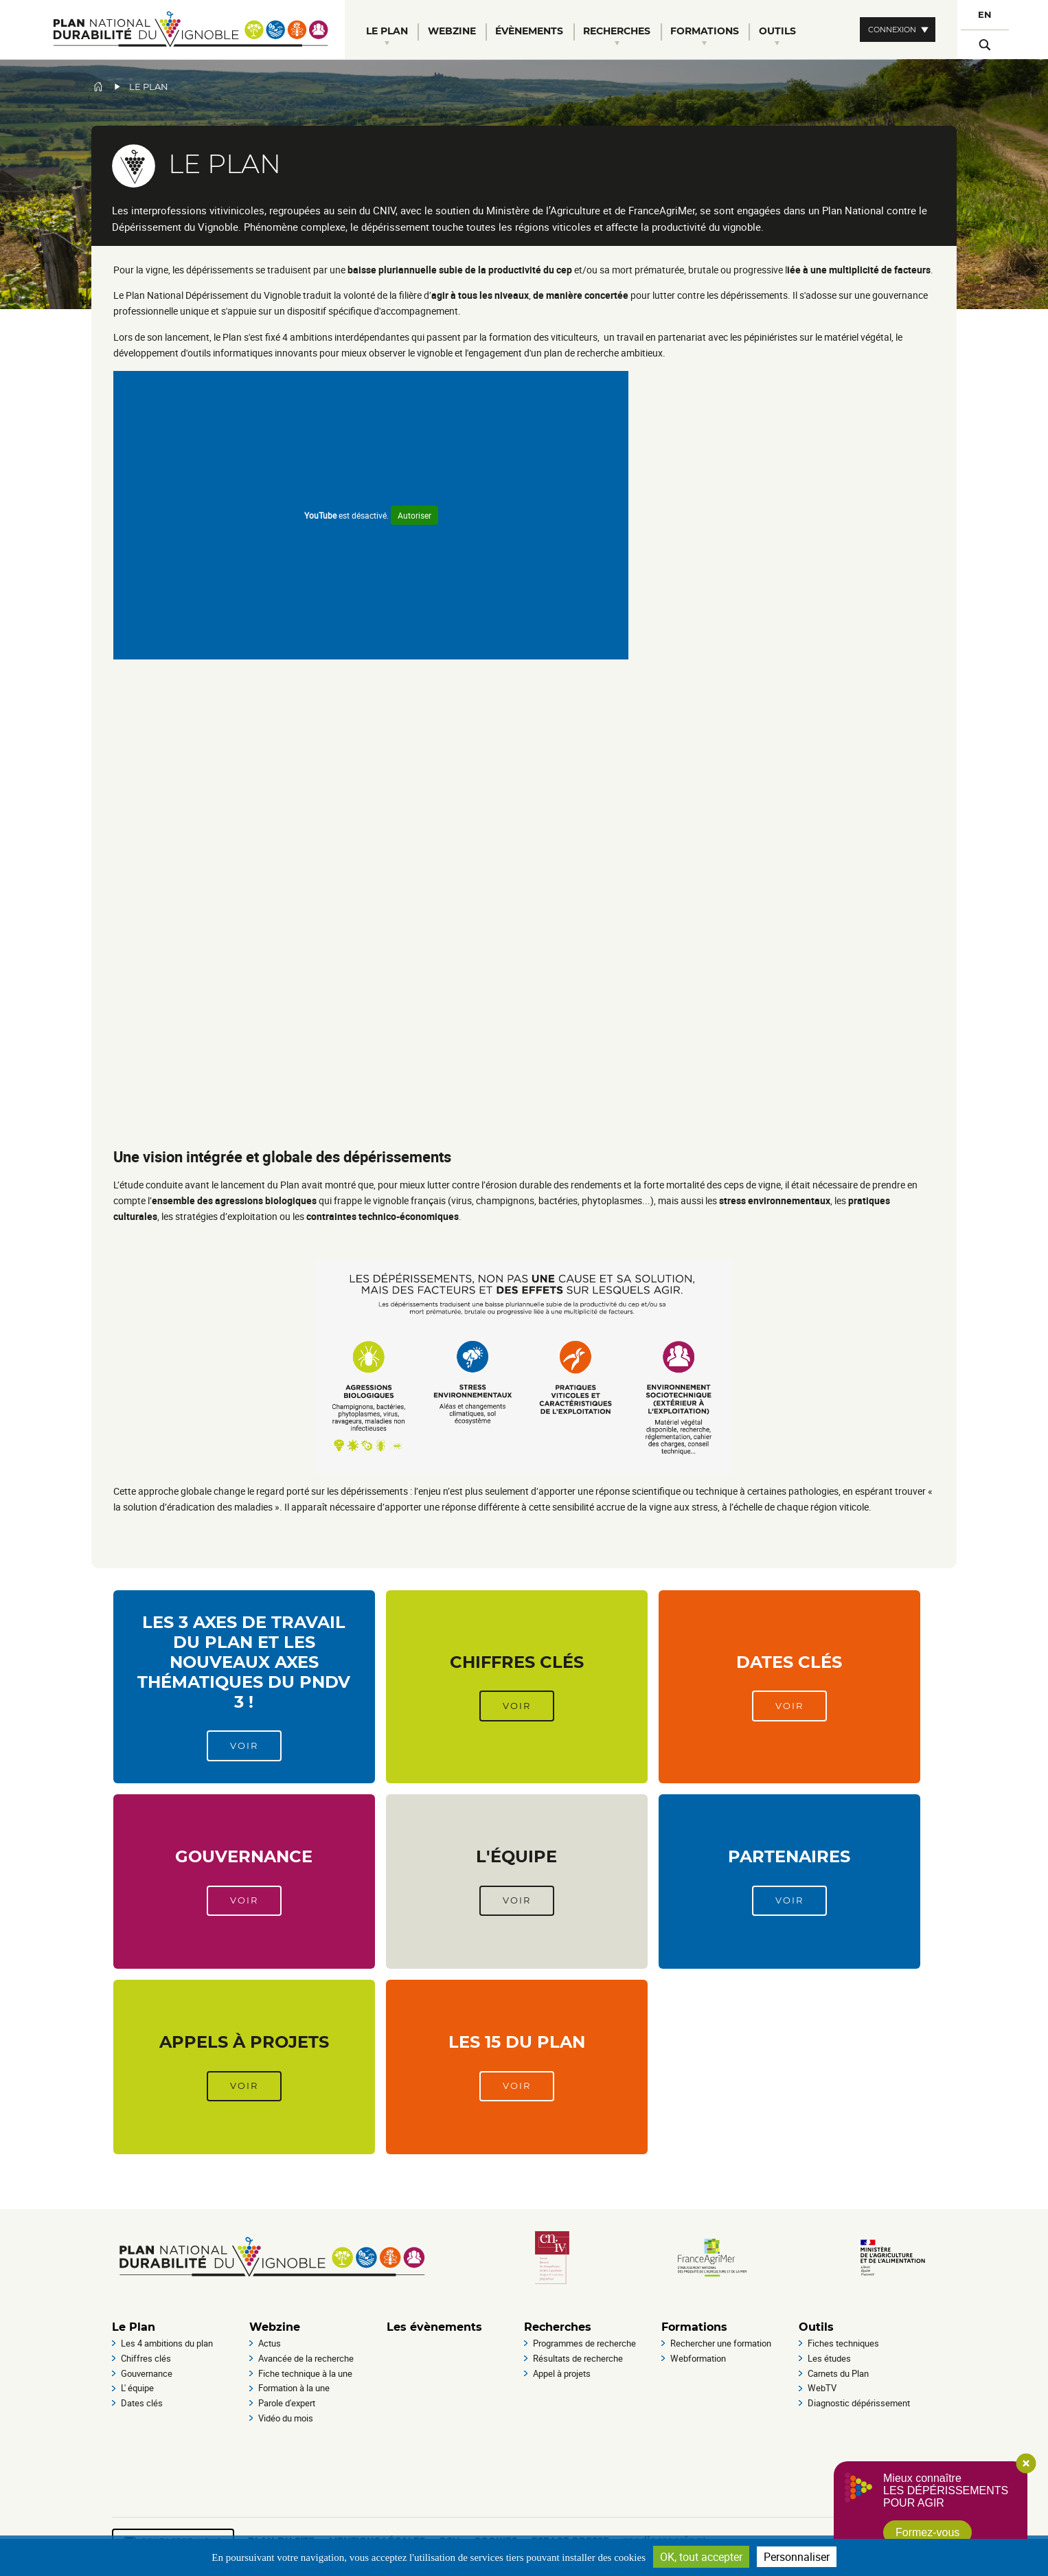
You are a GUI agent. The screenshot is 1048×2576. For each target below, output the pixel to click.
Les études (829, 2358)
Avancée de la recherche (306, 2358)
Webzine (274, 2327)
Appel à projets (562, 2373)
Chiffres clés (517, 1662)
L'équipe (516, 1856)
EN (985, 15)
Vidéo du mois (285, 2418)
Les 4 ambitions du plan (167, 2343)
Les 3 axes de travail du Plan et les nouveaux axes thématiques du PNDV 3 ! (243, 1662)
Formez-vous (927, 2532)
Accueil (98, 86)
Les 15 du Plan (516, 2042)
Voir (244, 1746)
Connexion (892, 29)
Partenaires (789, 1856)
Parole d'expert (286, 2403)
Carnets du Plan (838, 2373)
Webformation (698, 2358)
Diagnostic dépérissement (859, 2403)
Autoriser (414, 515)
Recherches (557, 2327)
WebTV (822, 2388)
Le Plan (133, 2327)
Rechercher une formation (720, 2343)
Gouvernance (243, 1856)
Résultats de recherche (578, 2358)
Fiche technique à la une (305, 2373)
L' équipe (137, 2388)
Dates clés (789, 1662)
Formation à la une (294, 2388)
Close (1026, 2463)
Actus (269, 2343)
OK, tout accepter (701, 2556)
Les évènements (434, 2327)
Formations (694, 2327)
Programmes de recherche (584, 2343)
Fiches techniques (843, 2343)
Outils (816, 2327)
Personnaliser (797, 2556)
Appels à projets (244, 2042)
